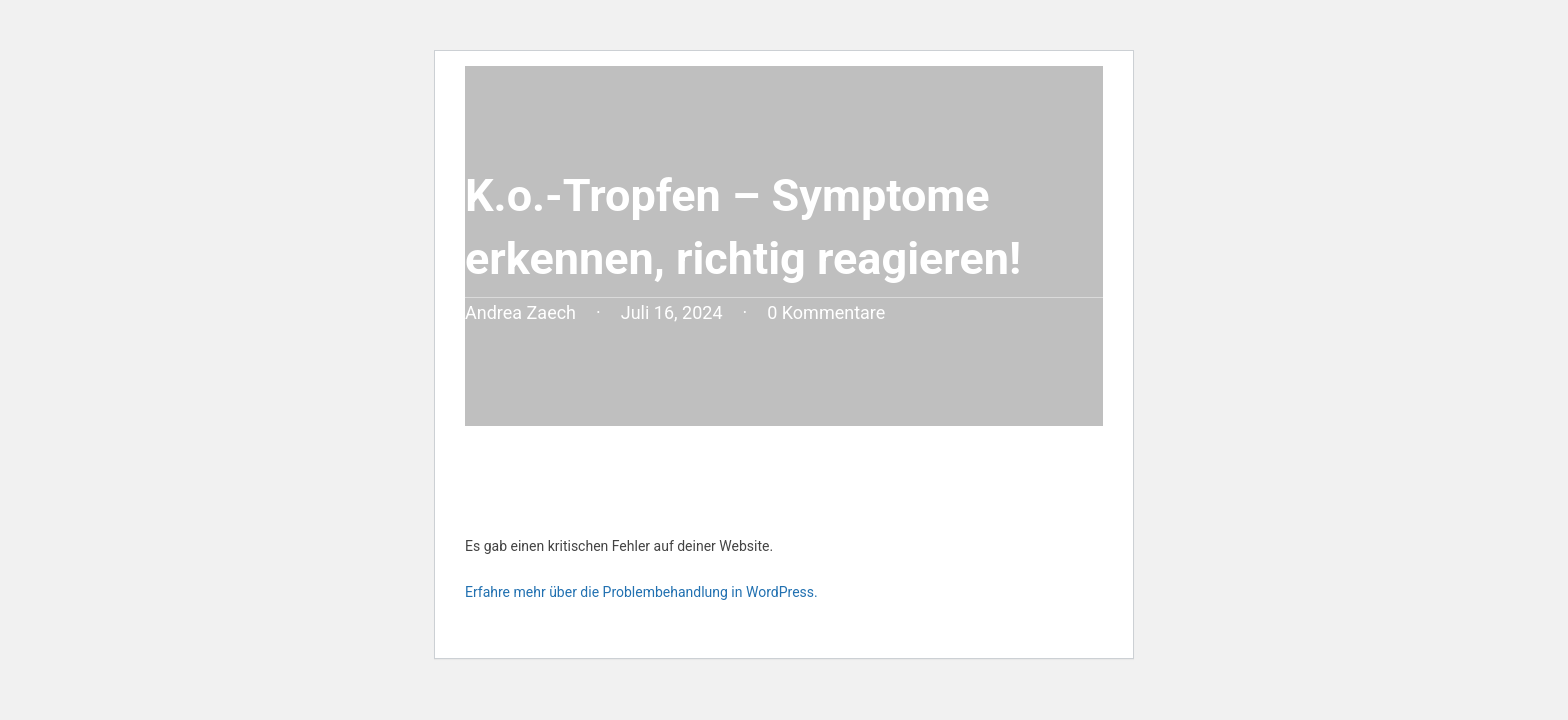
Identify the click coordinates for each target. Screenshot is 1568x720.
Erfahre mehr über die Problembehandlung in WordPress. (641, 592)
